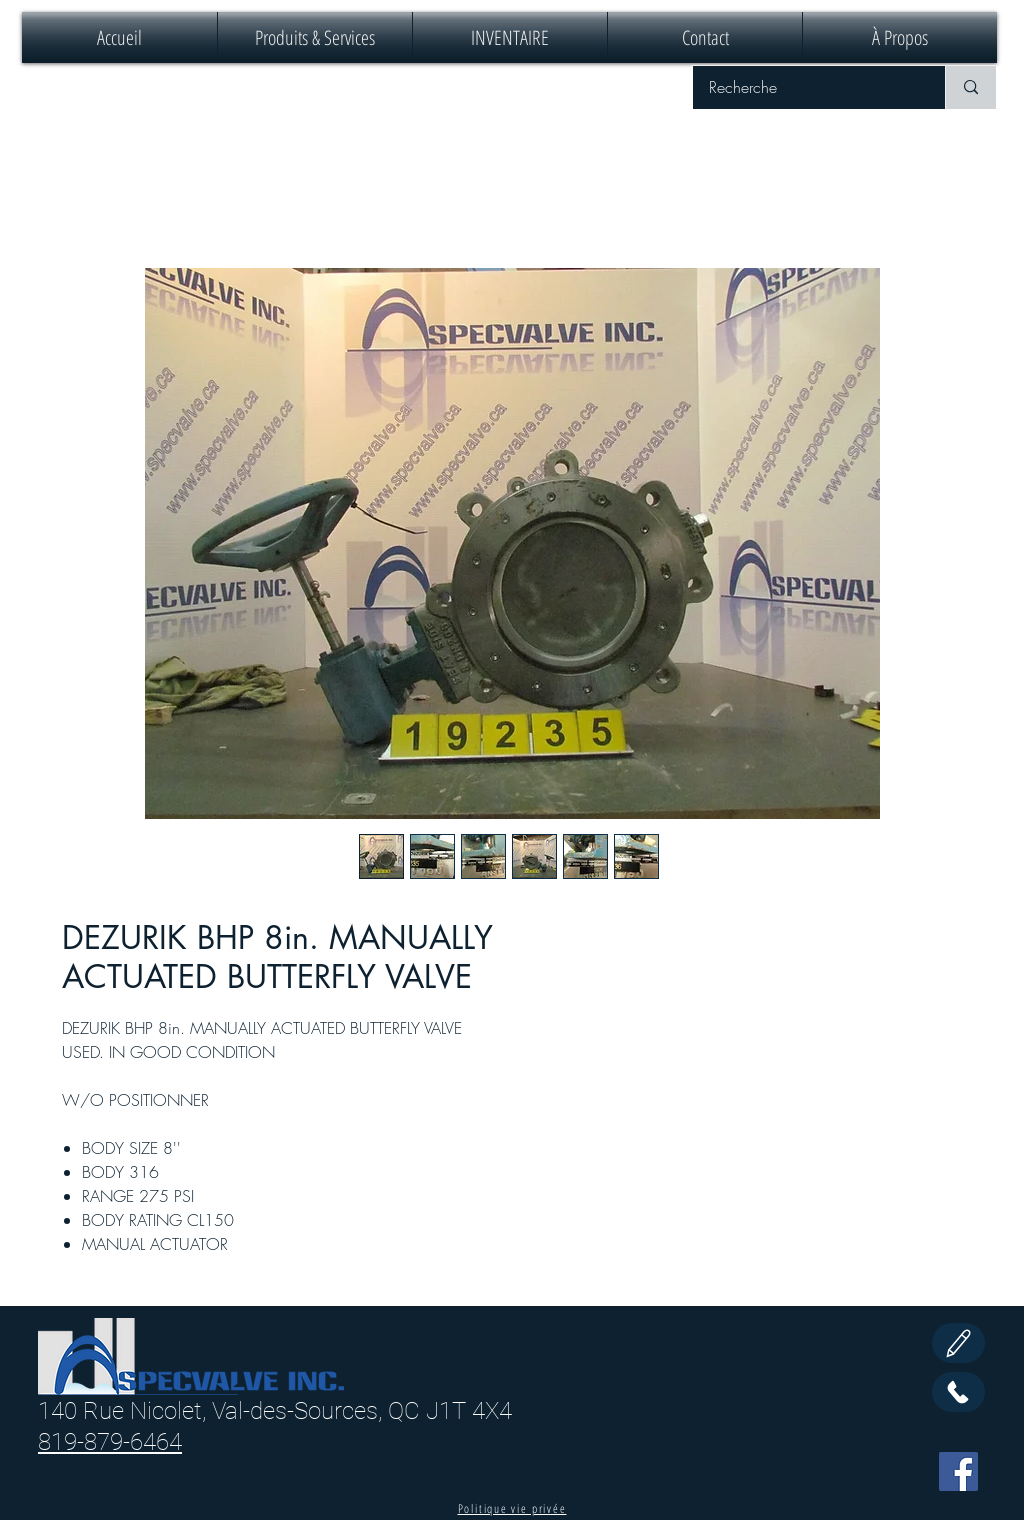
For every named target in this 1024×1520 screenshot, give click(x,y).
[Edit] (958, 1343)
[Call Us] (958, 1392)
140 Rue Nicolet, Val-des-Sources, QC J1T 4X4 (275, 1411)
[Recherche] (806, 87)
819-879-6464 (110, 1442)
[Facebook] (958, 1471)
